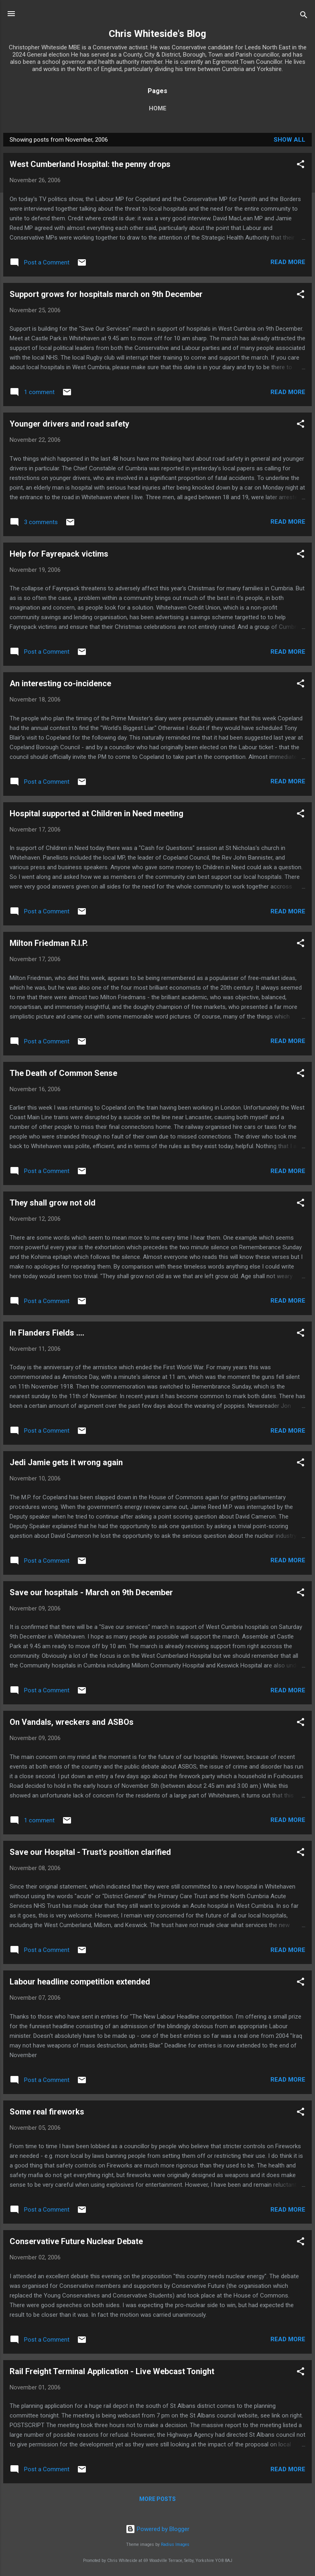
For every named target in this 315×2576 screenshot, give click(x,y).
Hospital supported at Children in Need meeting (96, 813)
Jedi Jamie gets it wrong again (66, 1462)
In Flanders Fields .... (47, 1333)
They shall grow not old (53, 1203)
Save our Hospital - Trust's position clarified (90, 1852)
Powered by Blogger (157, 2529)
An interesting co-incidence (60, 683)
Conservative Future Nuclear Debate (76, 2241)
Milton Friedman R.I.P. (49, 943)
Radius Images (175, 2544)
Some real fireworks (47, 2112)
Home (158, 108)
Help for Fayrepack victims (59, 554)
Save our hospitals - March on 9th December (91, 1592)
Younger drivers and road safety (69, 424)
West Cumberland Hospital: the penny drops (90, 164)
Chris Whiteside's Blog (157, 33)
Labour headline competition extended (80, 1981)
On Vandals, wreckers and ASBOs (72, 1722)
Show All (289, 139)
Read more (287, 262)
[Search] (304, 16)
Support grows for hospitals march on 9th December (106, 294)
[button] (300, 165)
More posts (157, 2499)
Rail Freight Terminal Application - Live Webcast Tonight (112, 2371)
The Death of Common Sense (63, 1073)
